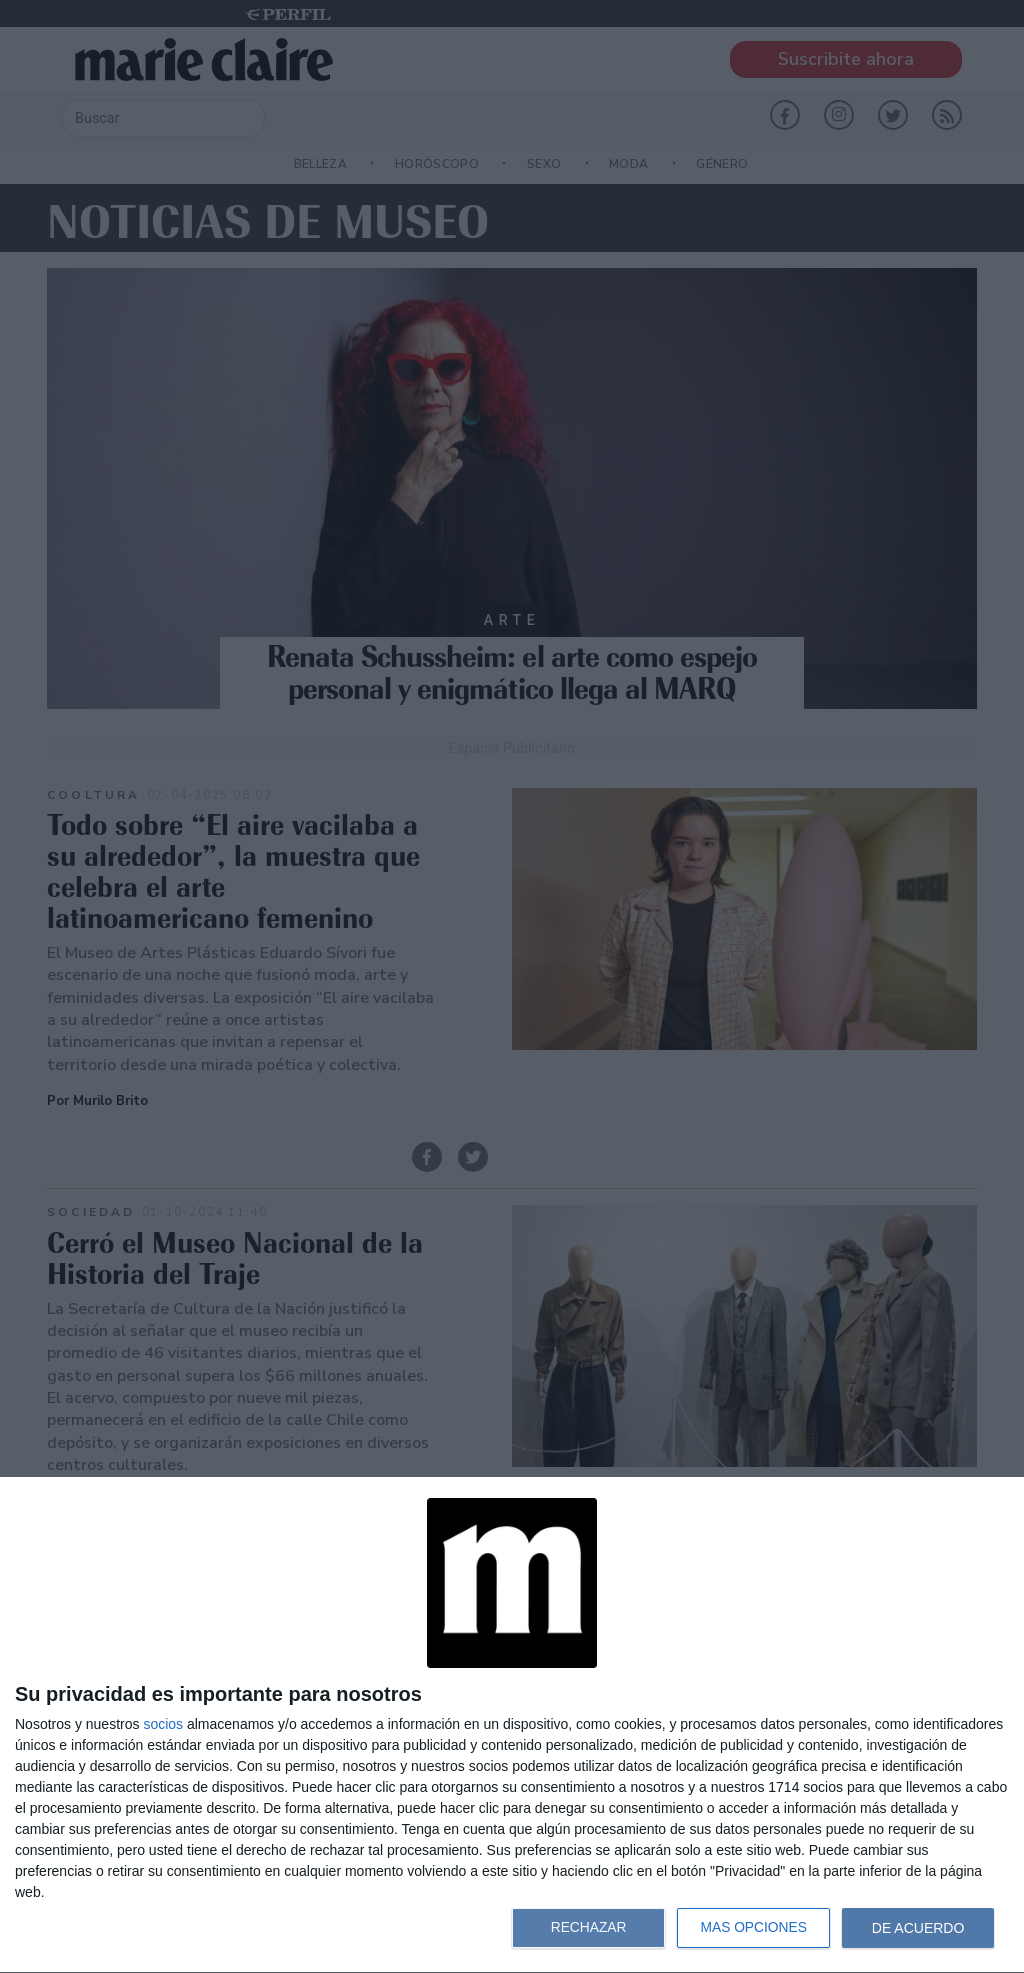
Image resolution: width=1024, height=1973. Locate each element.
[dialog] (512, 1725)
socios (163, 1724)
